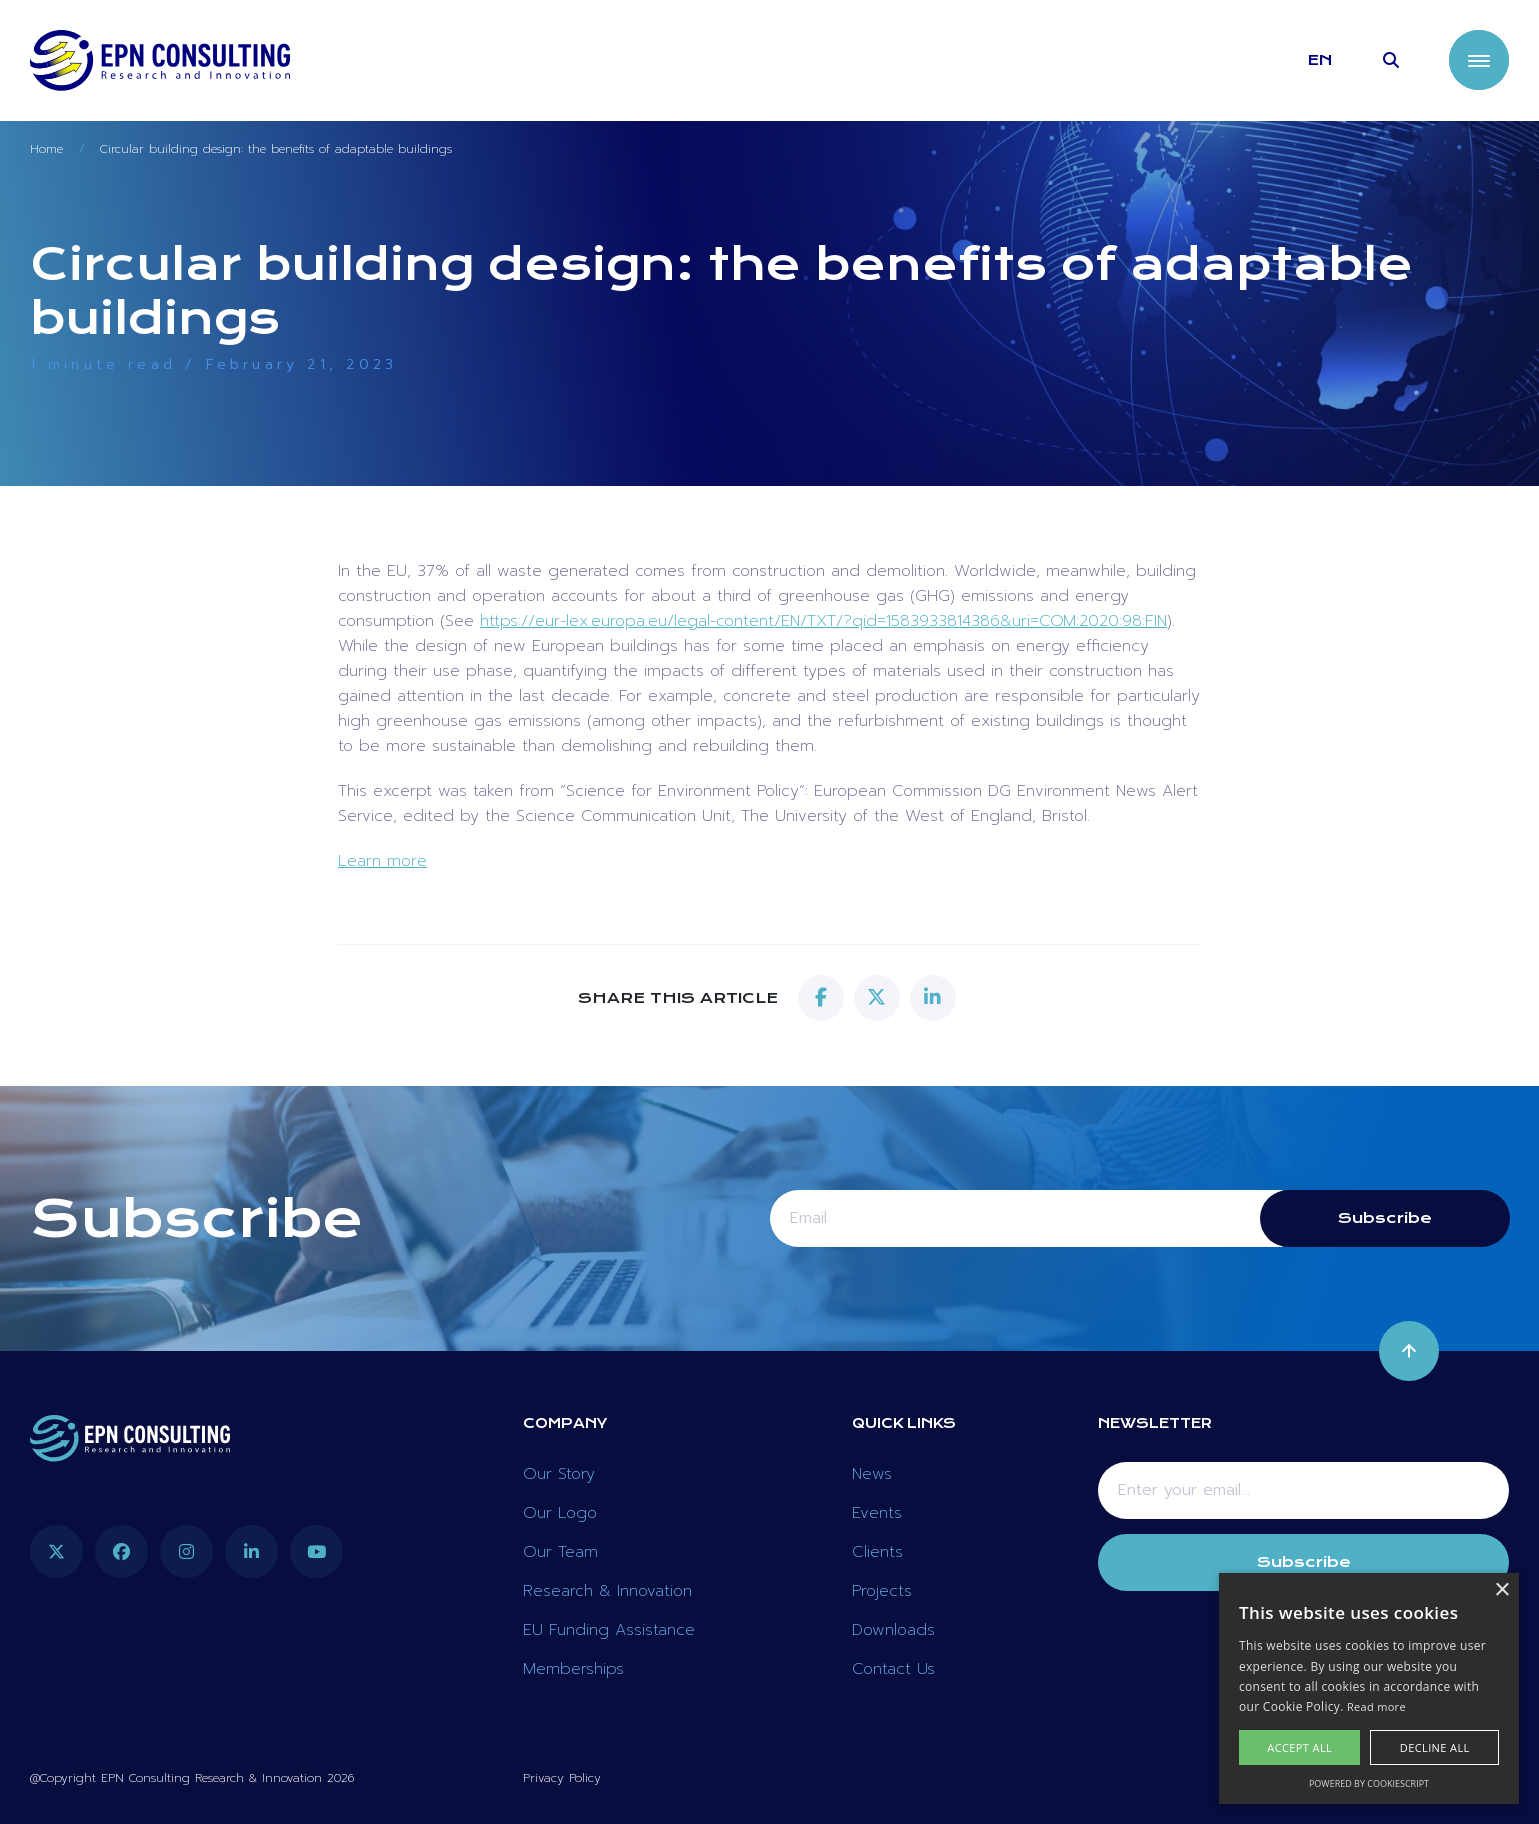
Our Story (559, 1474)
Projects (882, 1591)
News (872, 1474)
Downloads (893, 1630)
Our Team (560, 1552)
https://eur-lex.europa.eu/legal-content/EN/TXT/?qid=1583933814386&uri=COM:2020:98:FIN (823, 621)
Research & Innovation (607, 1591)
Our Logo (560, 1513)
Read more (1376, 1706)
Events (877, 1513)
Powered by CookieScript (1369, 1783)
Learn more (382, 861)
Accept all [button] (1299, 1747)
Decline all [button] (1435, 1747)
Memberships (573, 1669)
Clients (877, 1552)
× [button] (1501, 1590)
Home (46, 149)
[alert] (1369, 1688)
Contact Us (893, 1669)
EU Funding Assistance (609, 1630)
